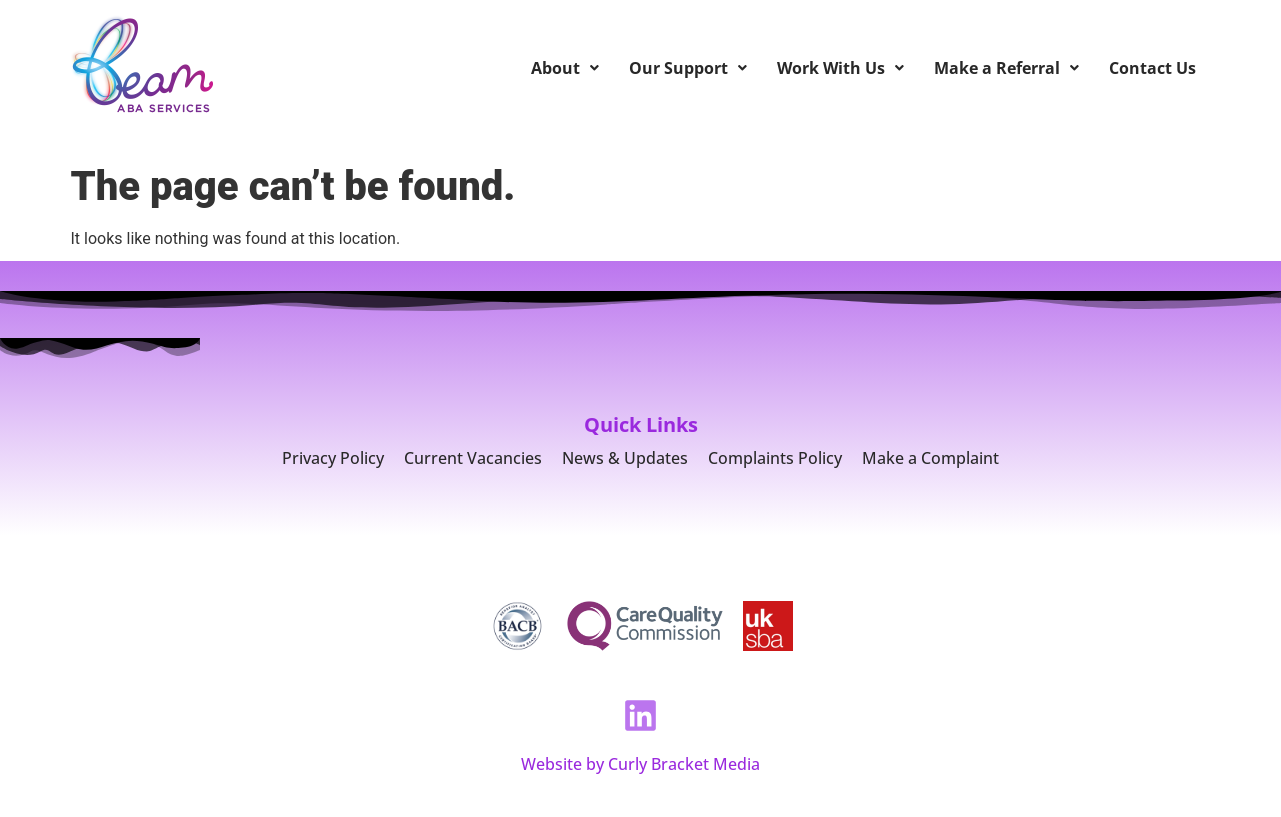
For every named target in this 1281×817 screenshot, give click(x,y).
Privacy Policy (333, 458)
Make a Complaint (930, 458)
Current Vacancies (473, 458)
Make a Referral (1006, 68)
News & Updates (625, 458)
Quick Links (641, 424)
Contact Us (1152, 68)
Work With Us (840, 68)
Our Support (688, 68)
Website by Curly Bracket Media (640, 764)
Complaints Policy (775, 458)
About (565, 68)
